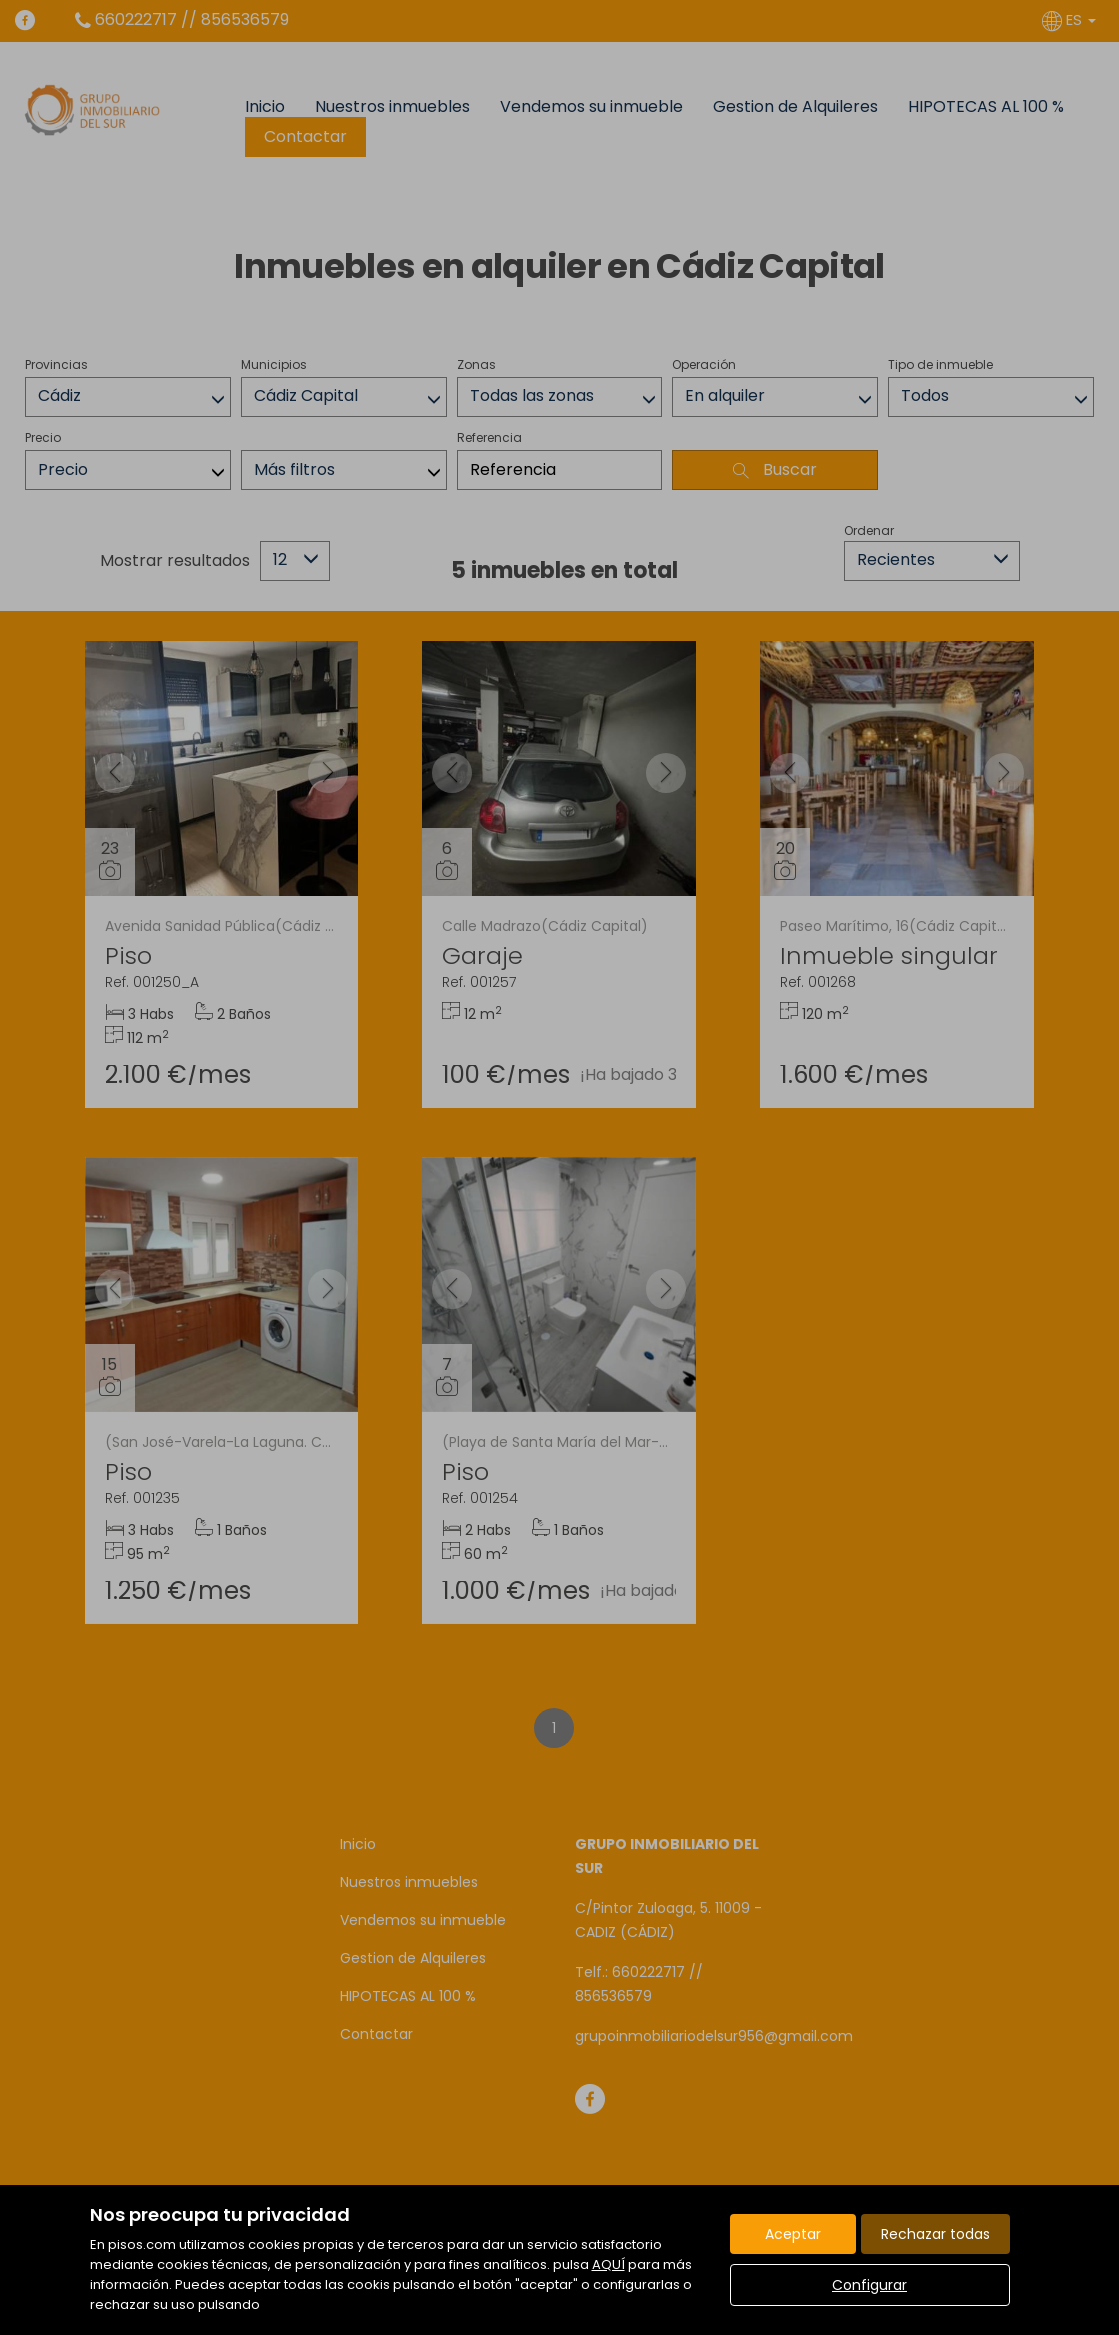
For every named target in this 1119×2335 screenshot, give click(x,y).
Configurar (869, 2285)
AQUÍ (608, 2264)
